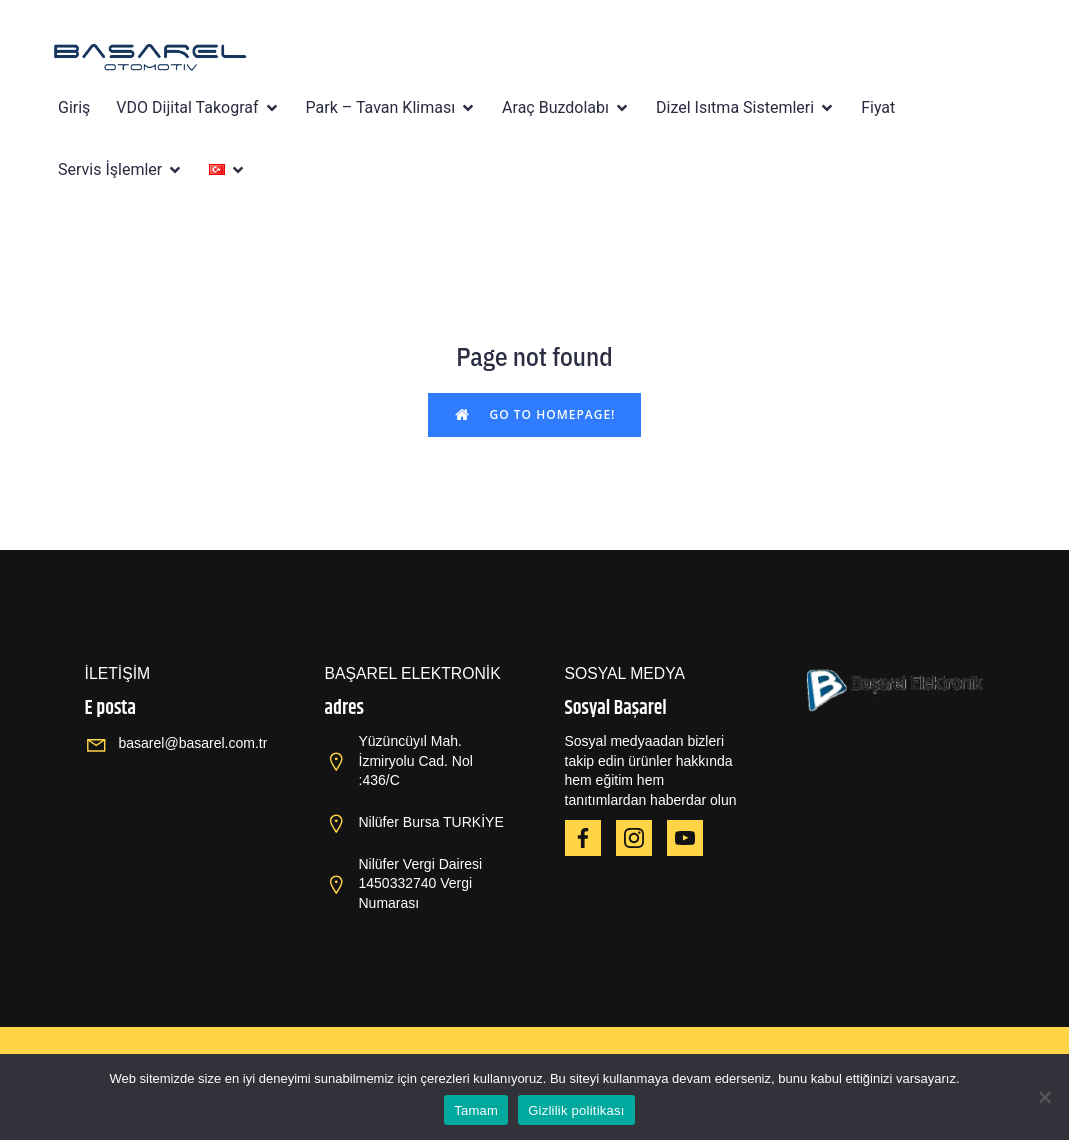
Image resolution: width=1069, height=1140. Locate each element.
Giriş (74, 107)
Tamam (476, 1110)
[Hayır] (1044, 1097)
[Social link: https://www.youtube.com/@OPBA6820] (692, 838)
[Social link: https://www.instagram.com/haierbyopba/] (641, 838)
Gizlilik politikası (576, 1110)
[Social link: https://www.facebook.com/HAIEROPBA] (590, 838)
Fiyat (878, 107)
